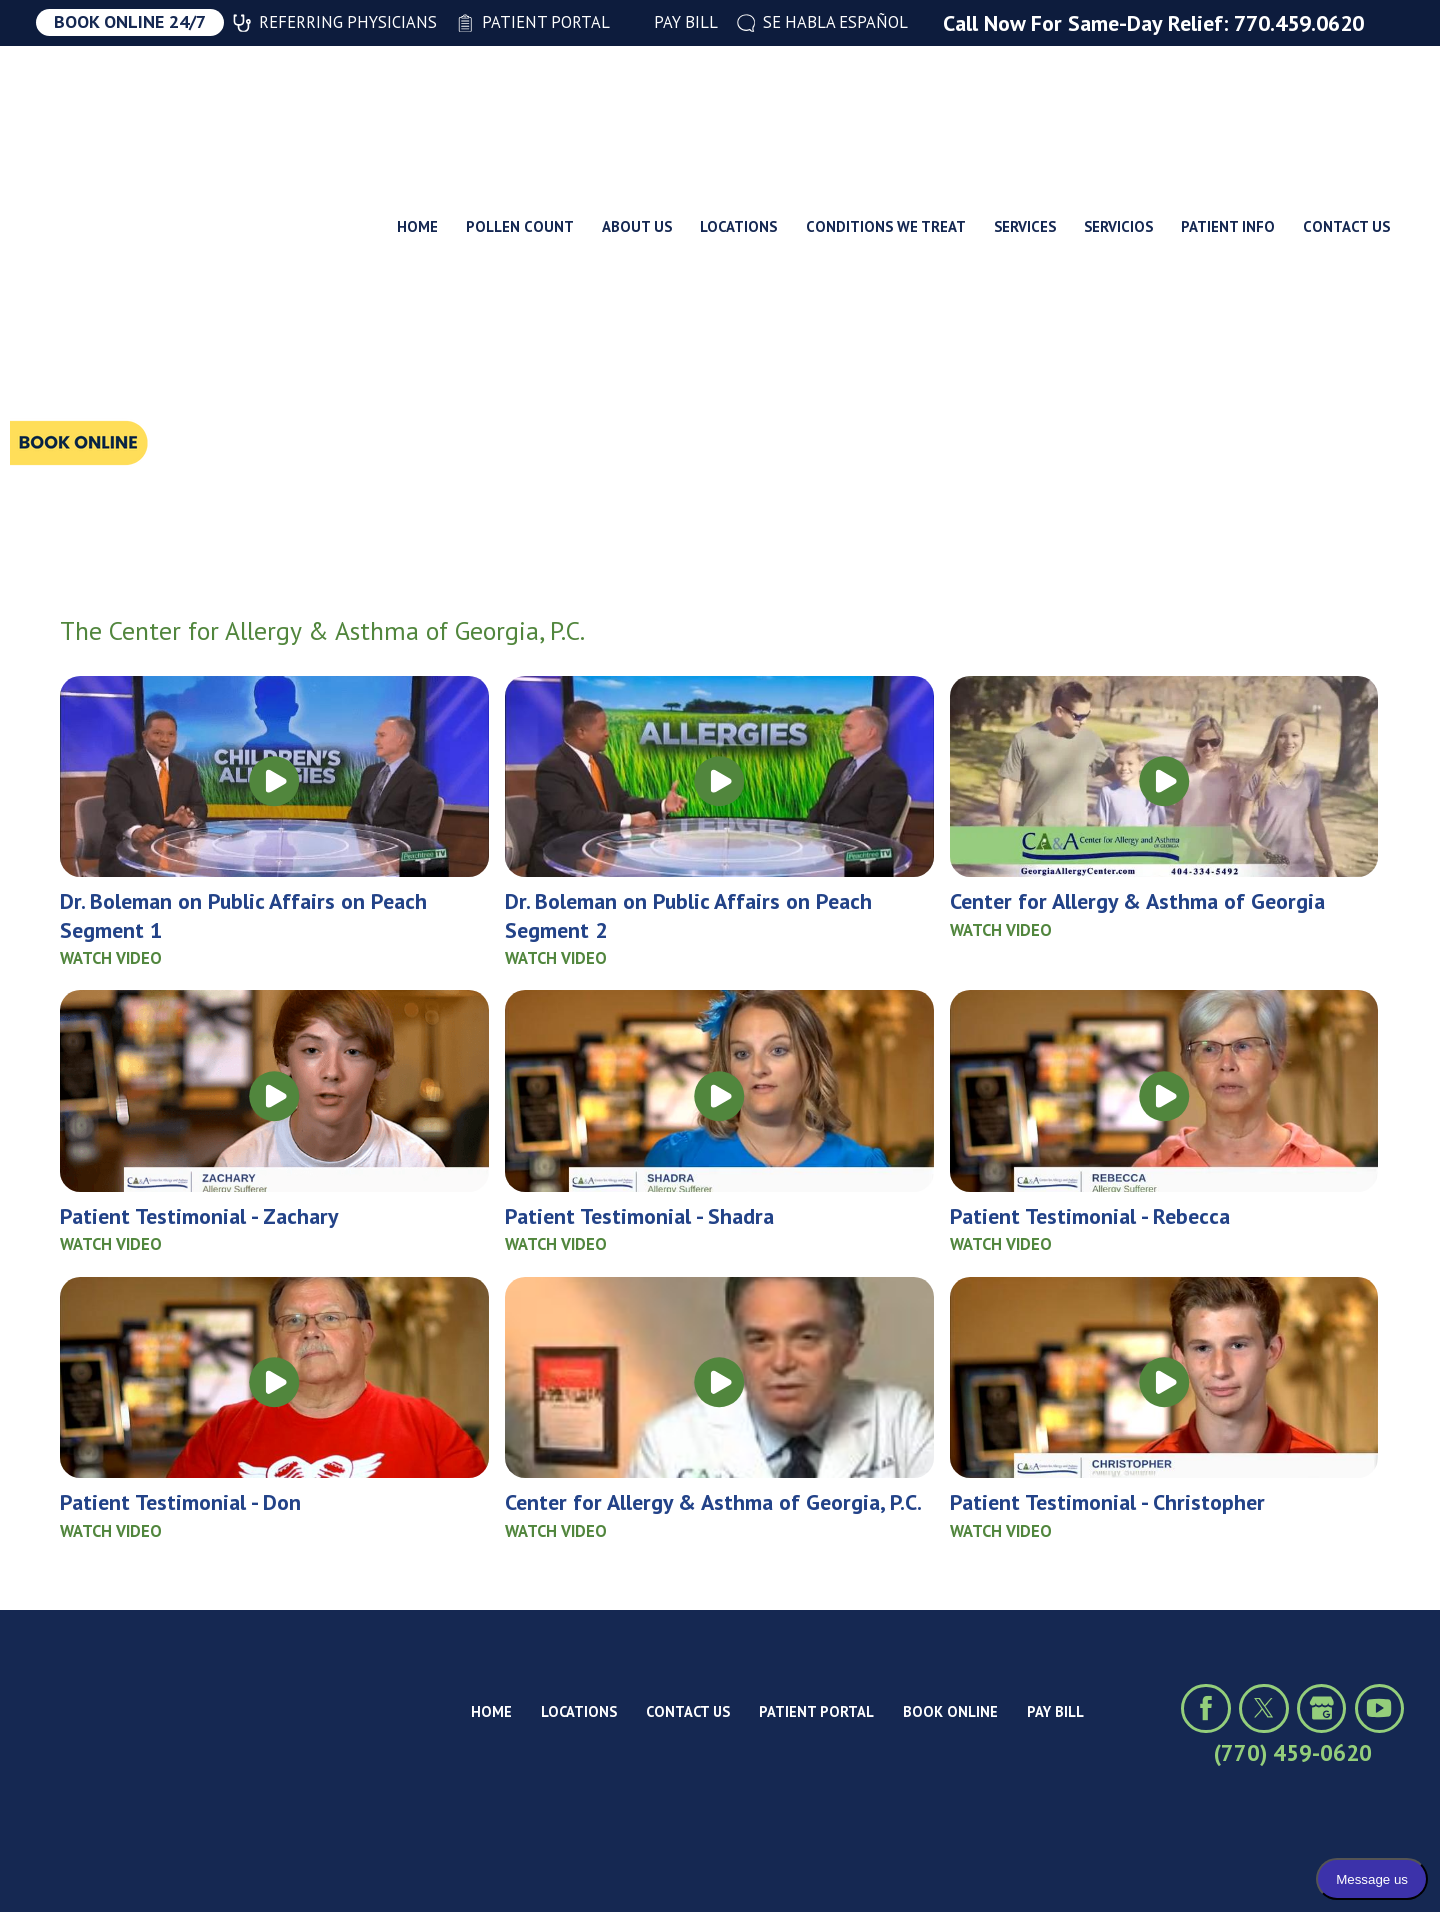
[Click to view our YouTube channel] (1379, 1708)
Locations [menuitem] (738, 102)
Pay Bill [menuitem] (674, 22)
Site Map (307, 1865)
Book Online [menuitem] (950, 1711)
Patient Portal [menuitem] (533, 22)
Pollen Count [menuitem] (520, 102)
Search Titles (116, 372)
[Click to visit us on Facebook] (1205, 1708)
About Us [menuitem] (637, 102)
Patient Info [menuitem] (1228, 102)
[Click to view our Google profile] (1321, 1708)
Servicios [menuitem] (1118, 102)
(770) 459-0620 (1293, 1752)
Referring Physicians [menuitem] (335, 22)
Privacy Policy (207, 1865)
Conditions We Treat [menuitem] (886, 102)
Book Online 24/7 (130, 21)
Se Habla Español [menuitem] (823, 22)
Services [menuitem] (1025, 102)
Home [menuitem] (417, 102)
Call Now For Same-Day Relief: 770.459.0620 (1153, 23)
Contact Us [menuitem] (1346, 102)
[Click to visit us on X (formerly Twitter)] (1263, 1708)
